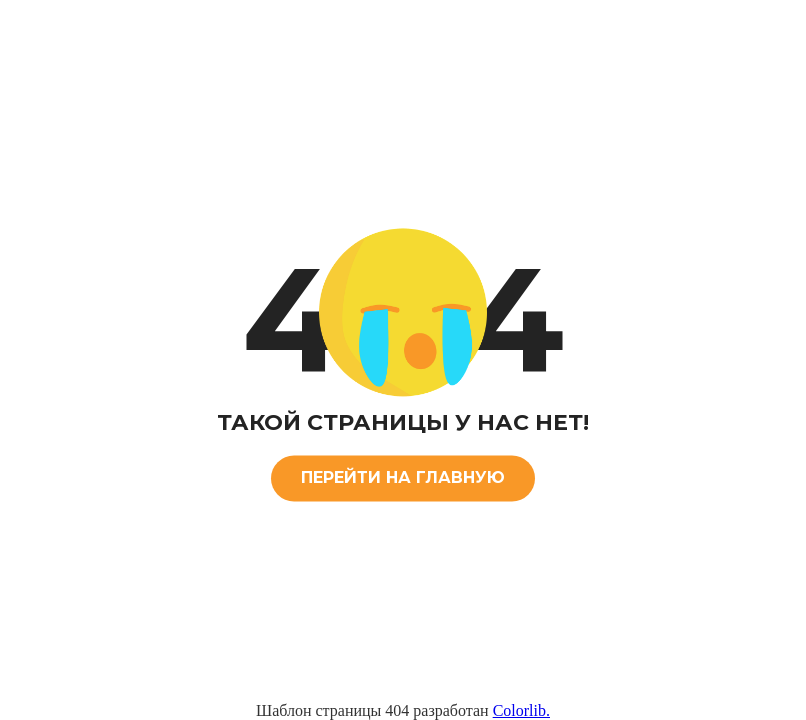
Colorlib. (521, 710)
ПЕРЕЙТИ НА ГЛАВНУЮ (403, 477)
